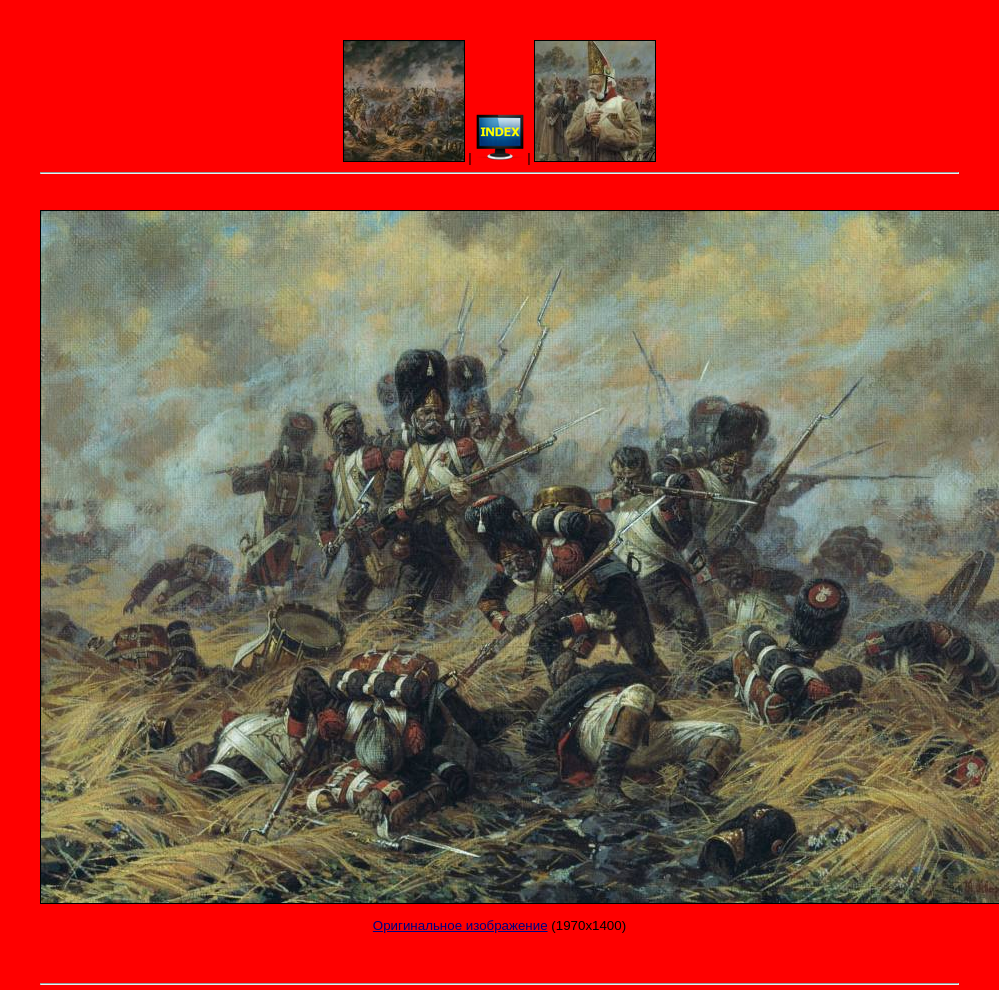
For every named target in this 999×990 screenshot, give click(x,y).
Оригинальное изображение (460, 925)
